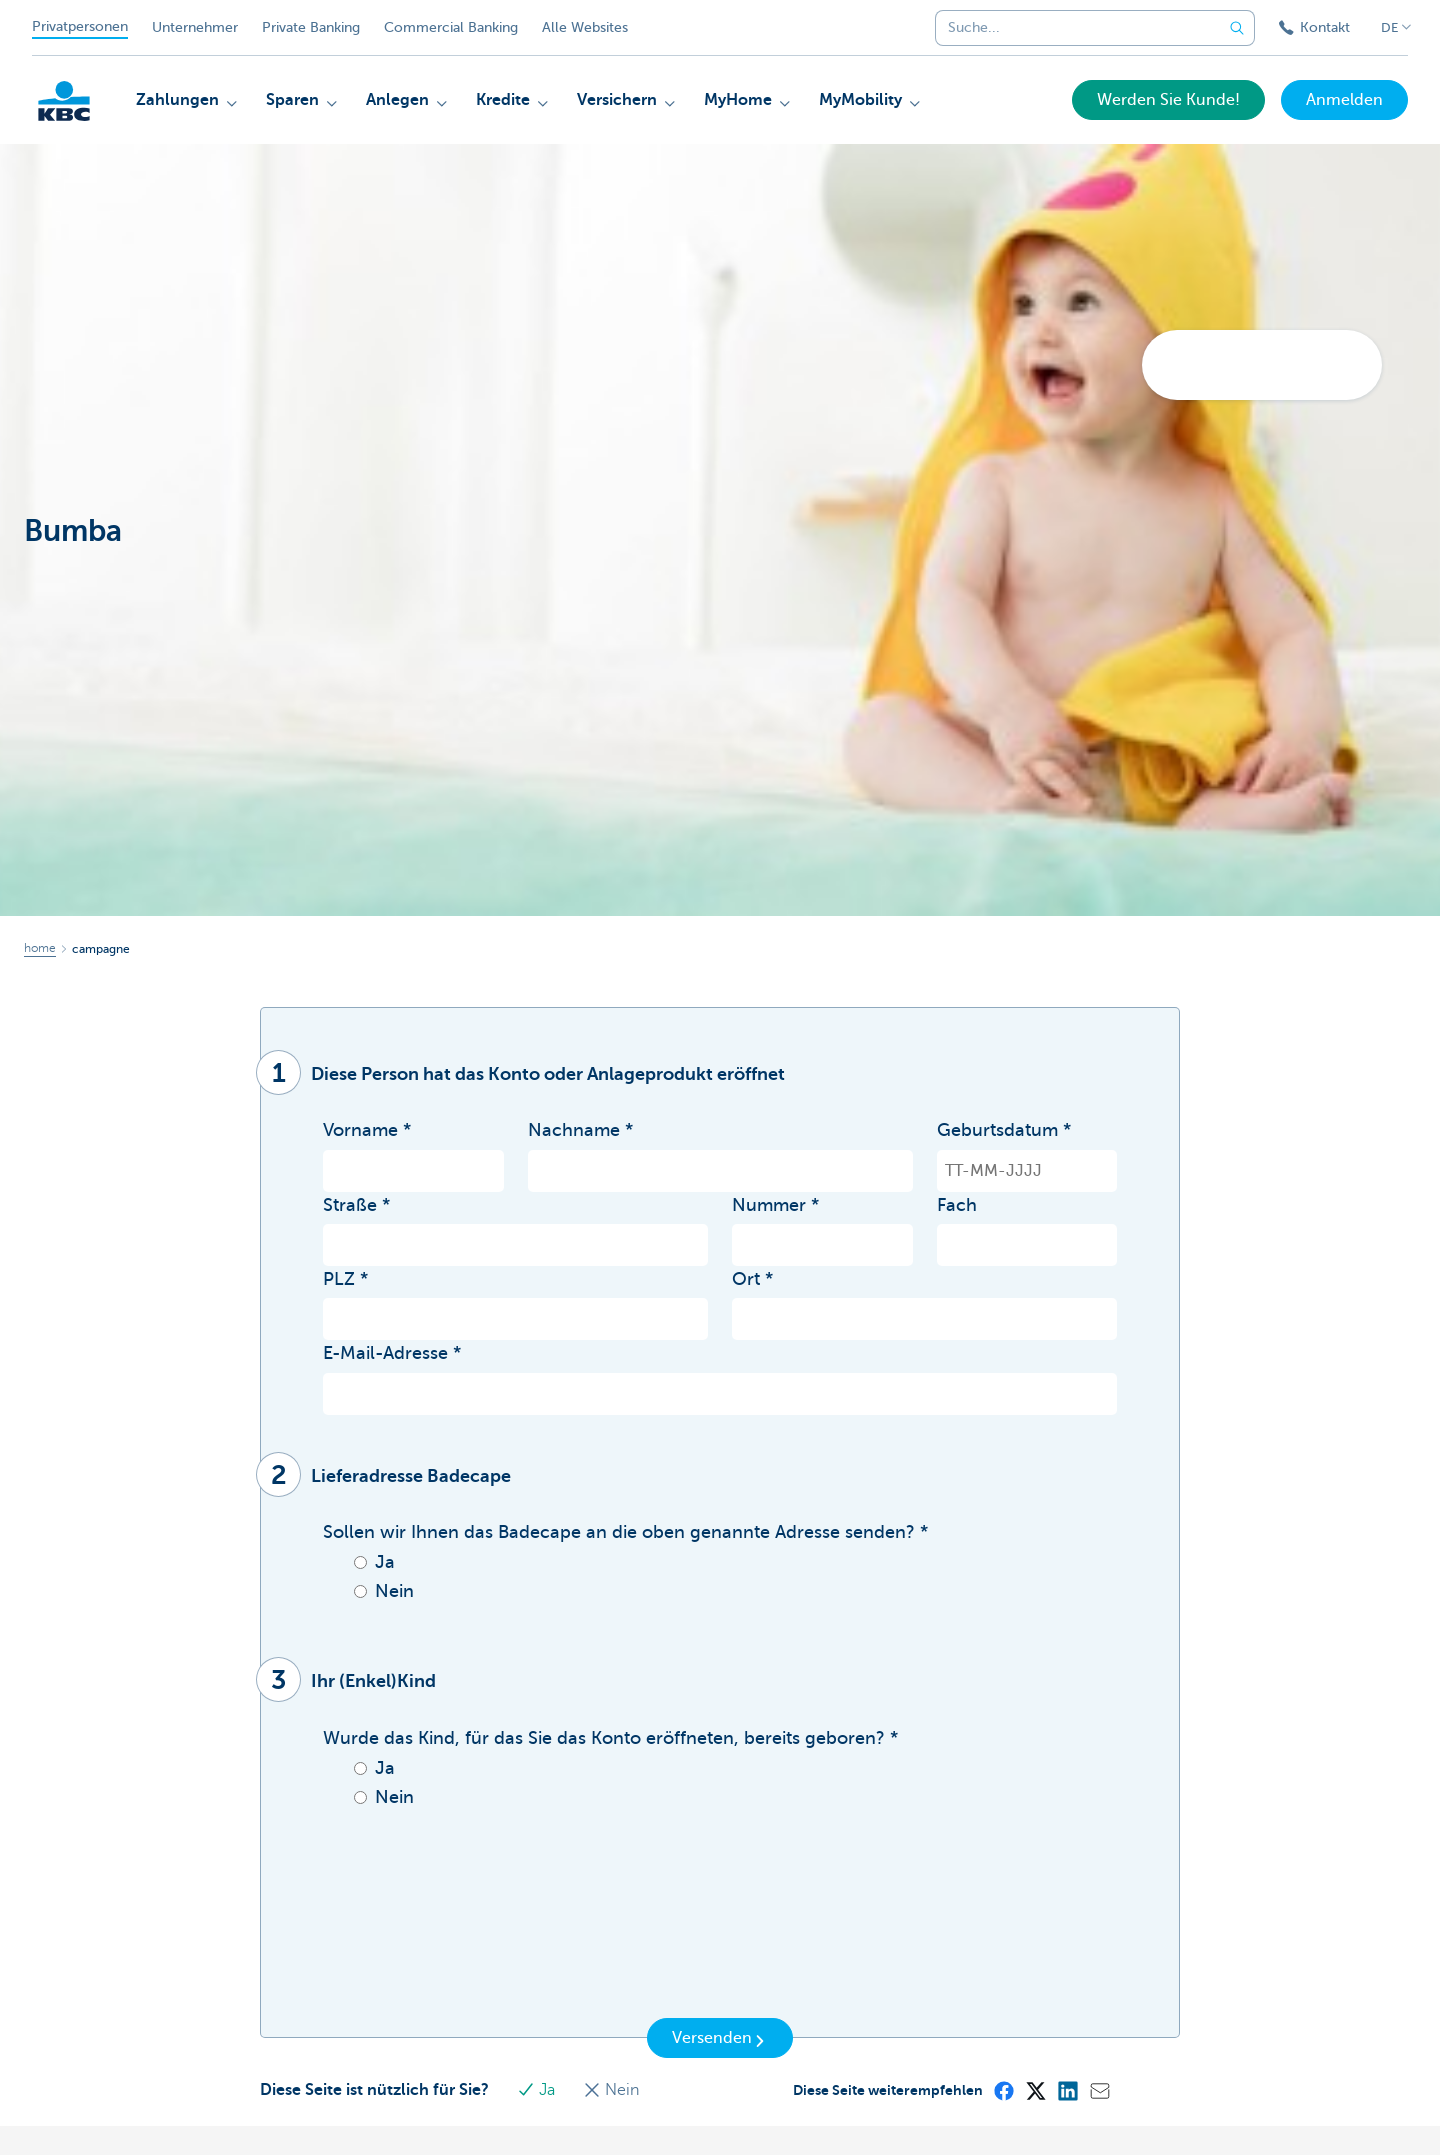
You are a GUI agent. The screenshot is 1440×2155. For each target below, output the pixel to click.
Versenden (720, 2039)
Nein (611, 2090)
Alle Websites (585, 27)
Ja (538, 2090)
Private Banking (311, 27)
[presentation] (475, 1966)
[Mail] (1099, 2090)
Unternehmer (195, 27)
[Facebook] (1003, 2090)
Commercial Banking (451, 27)
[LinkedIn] (1067, 2090)
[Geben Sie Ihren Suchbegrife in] (1237, 28)
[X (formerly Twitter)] (1035, 2090)
